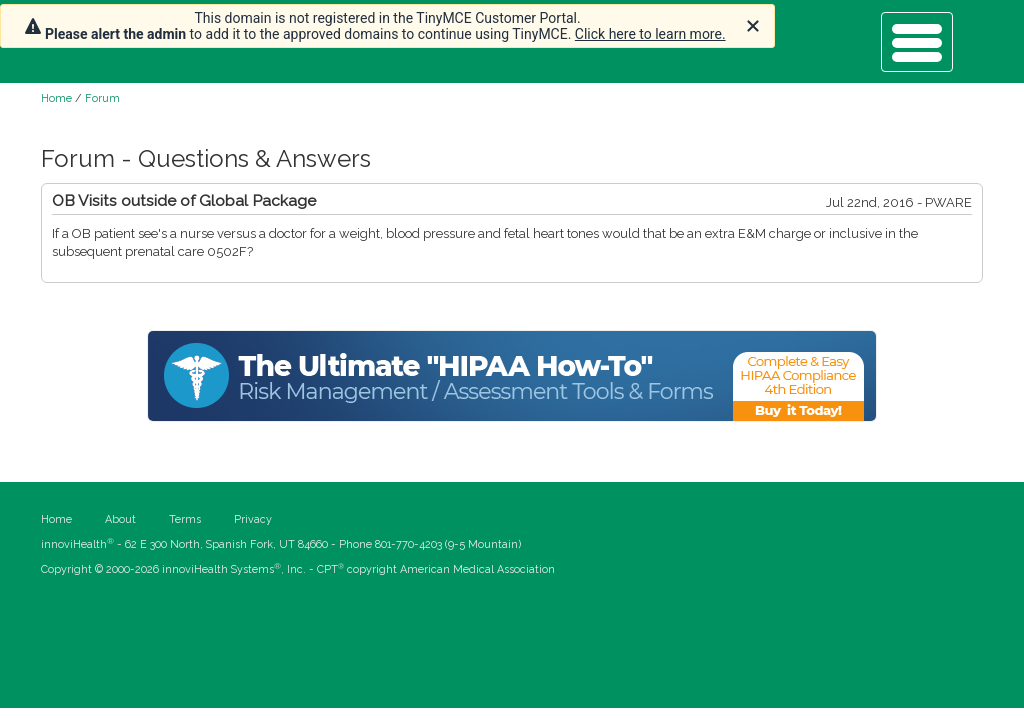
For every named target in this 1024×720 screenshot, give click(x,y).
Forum (102, 98)
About (120, 519)
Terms (185, 519)
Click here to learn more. (650, 34)
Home (56, 98)
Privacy (253, 519)
